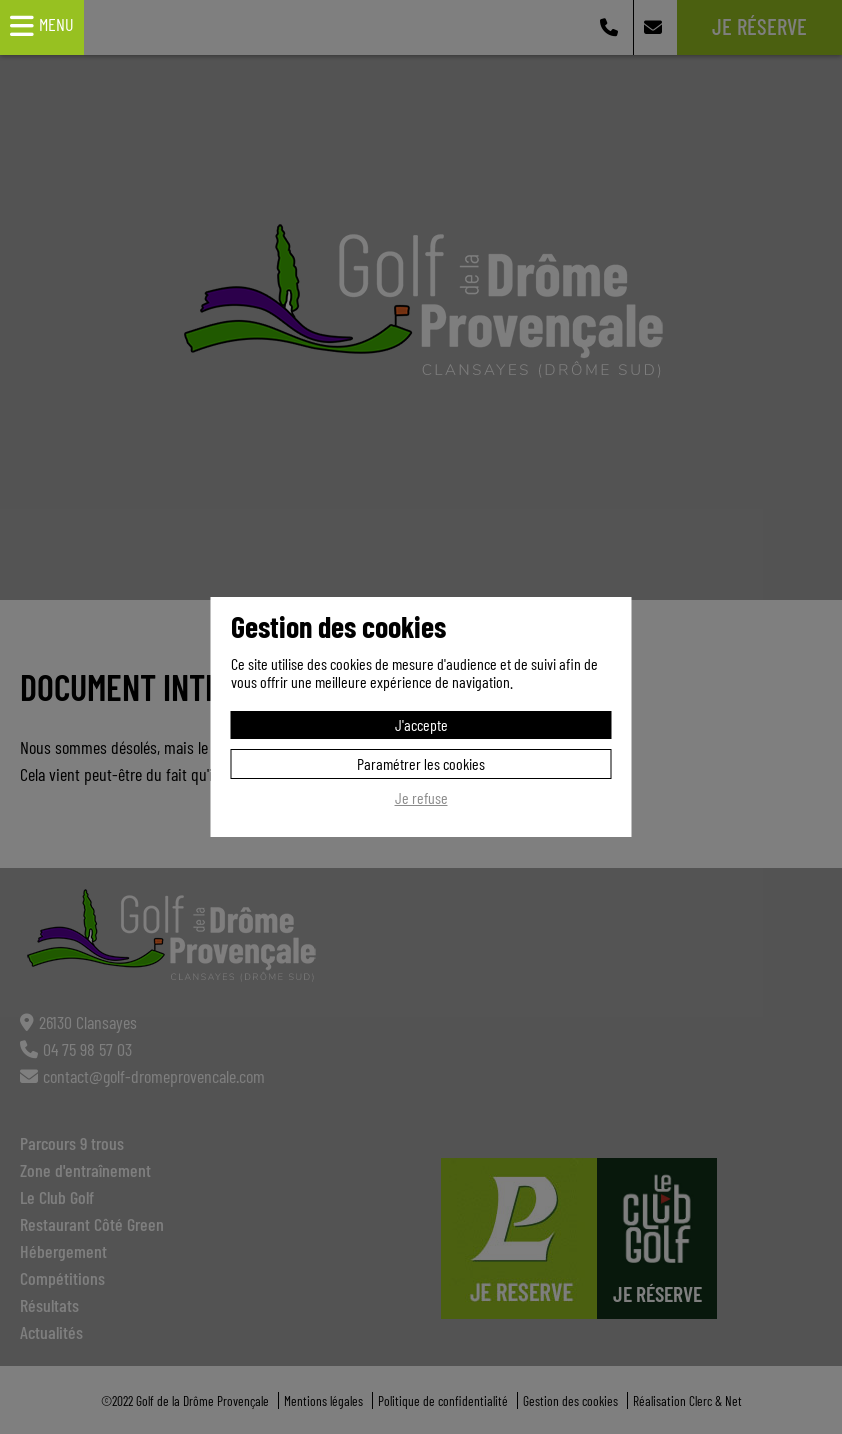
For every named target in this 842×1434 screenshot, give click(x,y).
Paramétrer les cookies (421, 763)
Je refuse (421, 798)
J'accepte (421, 724)
